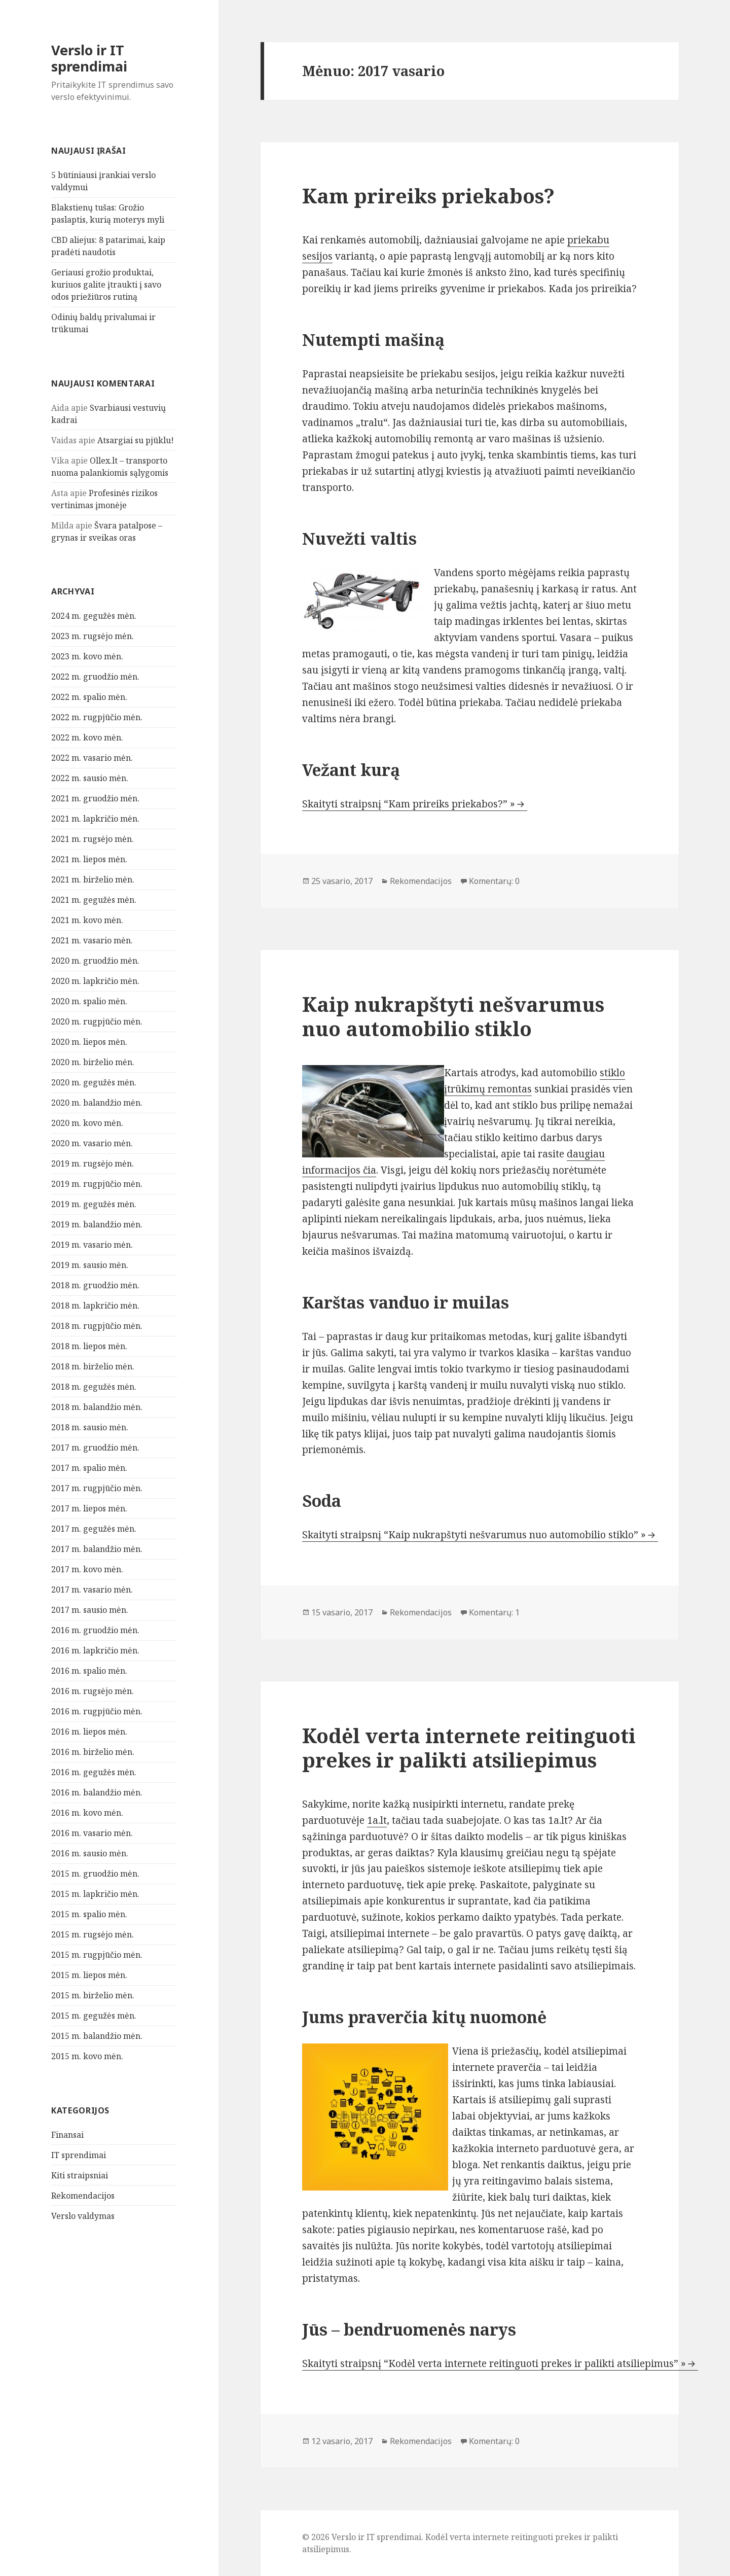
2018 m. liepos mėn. (89, 1346)
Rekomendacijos (83, 2195)
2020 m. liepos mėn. (89, 1041)
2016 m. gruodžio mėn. (95, 1630)
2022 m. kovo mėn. (87, 737)
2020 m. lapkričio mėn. (95, 980)
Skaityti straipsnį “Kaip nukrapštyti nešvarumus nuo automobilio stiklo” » (474, 1534)
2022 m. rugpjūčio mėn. (96, 717)
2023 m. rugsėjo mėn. (92, 636)
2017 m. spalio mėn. (89, 1467)
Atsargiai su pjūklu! (135, 440)
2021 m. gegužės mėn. (93, 899)
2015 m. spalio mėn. (89, 1914)
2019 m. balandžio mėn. (96, 1224)
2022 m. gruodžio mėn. (95, 676)
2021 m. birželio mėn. (92, 879)
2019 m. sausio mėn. (89, 1265)
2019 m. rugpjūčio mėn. (96, 1183)
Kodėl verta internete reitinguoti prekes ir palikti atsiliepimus (469, 1747)
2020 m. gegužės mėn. (93, 1082)
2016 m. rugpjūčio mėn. (96, 1711)
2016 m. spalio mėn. (89, 1670)
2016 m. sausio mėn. (89, 1853)
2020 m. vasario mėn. (92, 1143)
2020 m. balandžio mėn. (96, 1102)
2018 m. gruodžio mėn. (95, 1285)
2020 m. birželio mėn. (92, 1062)
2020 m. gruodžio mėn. (95, 960)
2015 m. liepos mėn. (89, 1975)
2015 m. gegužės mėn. (93, 2015)
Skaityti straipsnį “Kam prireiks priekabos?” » (408, 803)
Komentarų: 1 (494, 1612)
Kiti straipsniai (79, 2175)
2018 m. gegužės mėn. (93, 1386)
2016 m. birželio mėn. (92, 1751)
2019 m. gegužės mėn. (93, 1204)
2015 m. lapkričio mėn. (95, 1893)
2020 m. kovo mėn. (87, 1122)
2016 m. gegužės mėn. (93, 1772)
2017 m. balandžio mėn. (96, 1549)
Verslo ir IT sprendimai (89, 58)
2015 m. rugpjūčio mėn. (96, 1954)
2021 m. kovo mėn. (87, 920)
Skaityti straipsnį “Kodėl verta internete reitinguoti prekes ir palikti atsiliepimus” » (494, 2363)
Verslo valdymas (83, 2215)
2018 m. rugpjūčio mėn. (96, 1325)
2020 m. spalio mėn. (89, 1001)
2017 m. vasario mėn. (92, 1589)
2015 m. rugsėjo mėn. (92, 1934)
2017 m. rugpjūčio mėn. (96, 1488)
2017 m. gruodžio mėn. (95, 1447)
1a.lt (377, 1820)
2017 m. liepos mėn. (89, 1508)
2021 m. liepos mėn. (89, 859)
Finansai (67, 2134)
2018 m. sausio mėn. (89, 1427)
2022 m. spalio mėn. (89, 696)
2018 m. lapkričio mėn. (95, 1305)
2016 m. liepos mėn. (89, 1731)
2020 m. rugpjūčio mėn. (96, 1021)
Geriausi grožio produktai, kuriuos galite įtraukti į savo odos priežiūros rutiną (106, 284)
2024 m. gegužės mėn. (93, 615)
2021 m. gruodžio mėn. (95, 798)
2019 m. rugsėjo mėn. (92, 1163)
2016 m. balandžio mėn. (96, 1792)
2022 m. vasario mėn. (92, 757)
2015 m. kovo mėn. (87, 2056)
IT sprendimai (78, 2155)
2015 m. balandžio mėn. (96, 2035)
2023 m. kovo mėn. (87, 656)
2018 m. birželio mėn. (92, 1366)
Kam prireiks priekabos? (428, 195)
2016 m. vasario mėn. (92, 1833)
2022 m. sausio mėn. (89, 778)
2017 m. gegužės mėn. (93, 1528)
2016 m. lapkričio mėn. (95, 1650)
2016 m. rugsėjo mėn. (92, 1691)
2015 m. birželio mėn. (92, 1995)
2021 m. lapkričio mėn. (95, 818)
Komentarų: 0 (494, 881)
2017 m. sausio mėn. (89, 1609)
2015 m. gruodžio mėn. (95, 1873)
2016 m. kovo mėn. (87, 1812)
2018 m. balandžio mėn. (96, 1407)
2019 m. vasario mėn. (92, 1244)
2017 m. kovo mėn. (87, 1569)
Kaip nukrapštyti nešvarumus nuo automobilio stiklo (453, 1016)
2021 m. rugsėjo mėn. (92, 838)
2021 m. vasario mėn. (92, 940)
